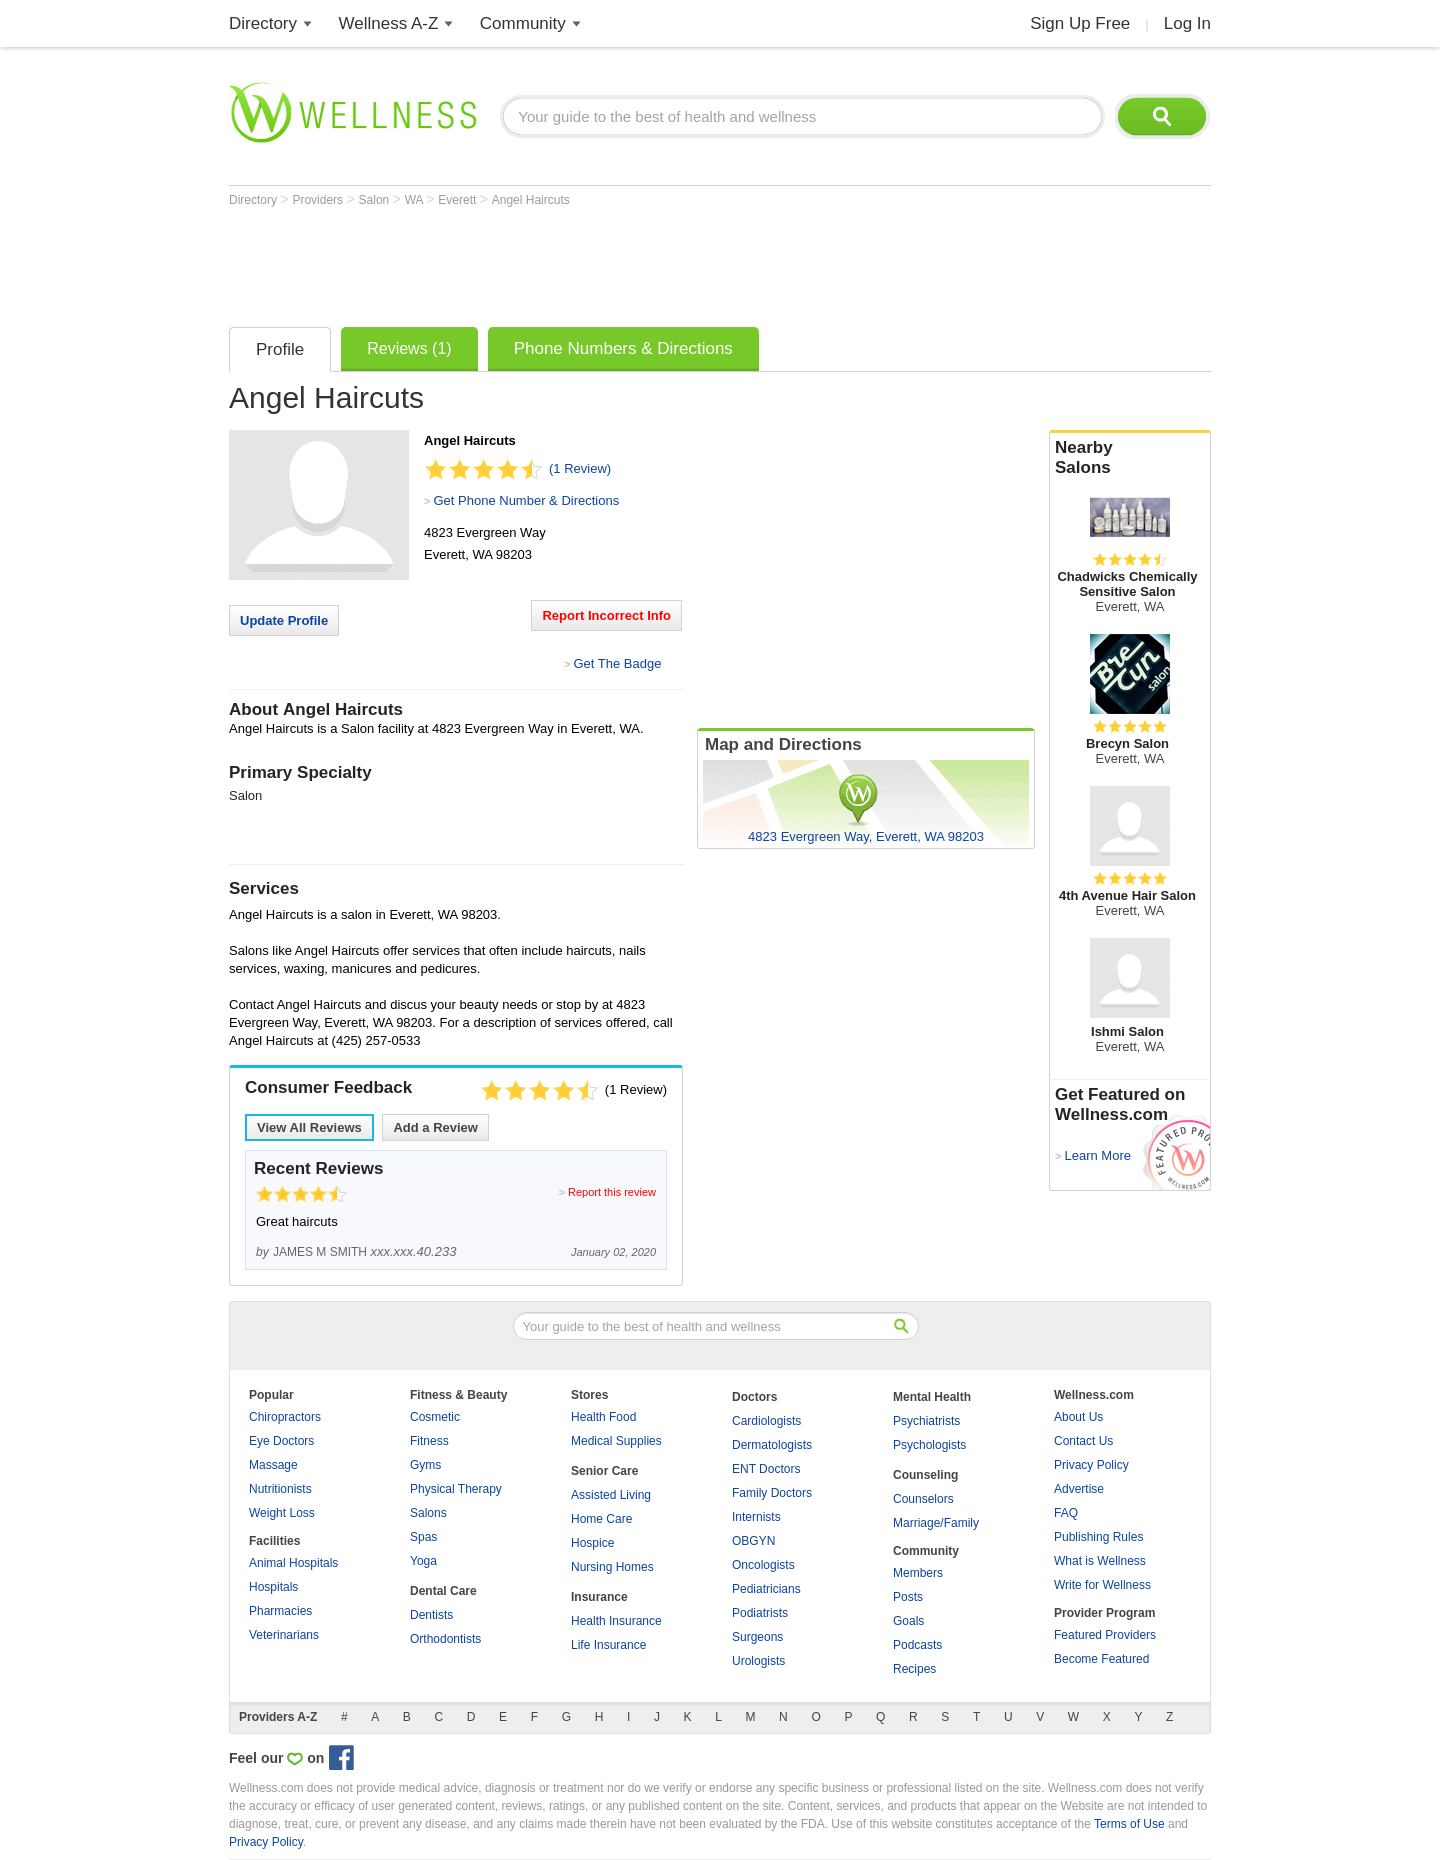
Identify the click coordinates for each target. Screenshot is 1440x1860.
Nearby (1130, 458)
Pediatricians (766, 1589)
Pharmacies (280, 1611)
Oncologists (763, 1565)
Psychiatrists (926, 1421)
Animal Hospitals (293, 1563)
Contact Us (1083, 1441)
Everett (458, 200)
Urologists (758, 1661)
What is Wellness (1100, 1561)
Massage (273, 1465)
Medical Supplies (616, 1441)
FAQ (1066, 1513)
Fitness (429, 1441)
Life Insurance (608, 1645)
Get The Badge (617, 663)
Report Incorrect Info (606, 615)
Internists (756, 1517)
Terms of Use (1129, 1824)
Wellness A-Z (389, 23)
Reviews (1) (409, 348)
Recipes (914, 1669)
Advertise (1079, 1489)
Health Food (603, 1417)
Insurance (599, 1597)
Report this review (612, 1192)
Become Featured (1101, 1659)
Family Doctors (772, 1493)
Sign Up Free (1080, 23)
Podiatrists (760, 1613)
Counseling (925, 1475)
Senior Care (604, 1471)
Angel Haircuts (531, 200)
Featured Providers (1105, 1635)
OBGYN (753, 1541)
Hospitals (273, 1587)
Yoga (423, 1561)
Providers (319, 200)
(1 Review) (580, 468)
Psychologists (929, 1445)
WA (416, 200)
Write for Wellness (1102, 1585)
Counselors (923, 1499)
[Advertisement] (593, 262)
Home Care (601, 1519)
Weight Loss (282, 1513)
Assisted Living (611, 1495)
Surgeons (757, 1637)
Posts (908, 1597)
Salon (376, 200)
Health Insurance (616, 1621)
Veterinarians (284, 1635)
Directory (263, 23)
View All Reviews (309, 1127)
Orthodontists (445, 1639)
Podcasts (917, 1645)
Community (523, 23)
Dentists (431, 1615)
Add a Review (435, 1127)
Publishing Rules (1098, 1537)
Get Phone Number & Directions (526, 500)
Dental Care (443, 1591)
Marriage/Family (936, 1523)
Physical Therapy (456, 1489)
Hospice (592, 1543)
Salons (428, 1513)
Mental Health (932, 1397)
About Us (1078, 1417)
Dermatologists (772, 1445)
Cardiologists (766, 1421)
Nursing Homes (612, 1567)
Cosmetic (435, 1417)
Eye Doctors (281, 1441)
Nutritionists (280, 1489)
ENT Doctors (766, 1469)
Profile (280, 349)
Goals (908, 1621)
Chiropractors (285, 1417)
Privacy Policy (1091, 1465)
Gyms (425, 1465)
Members (918, 1573)
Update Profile (284, 620)
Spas (423, 1537)
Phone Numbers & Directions (623, 348)
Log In (1187, 23)
